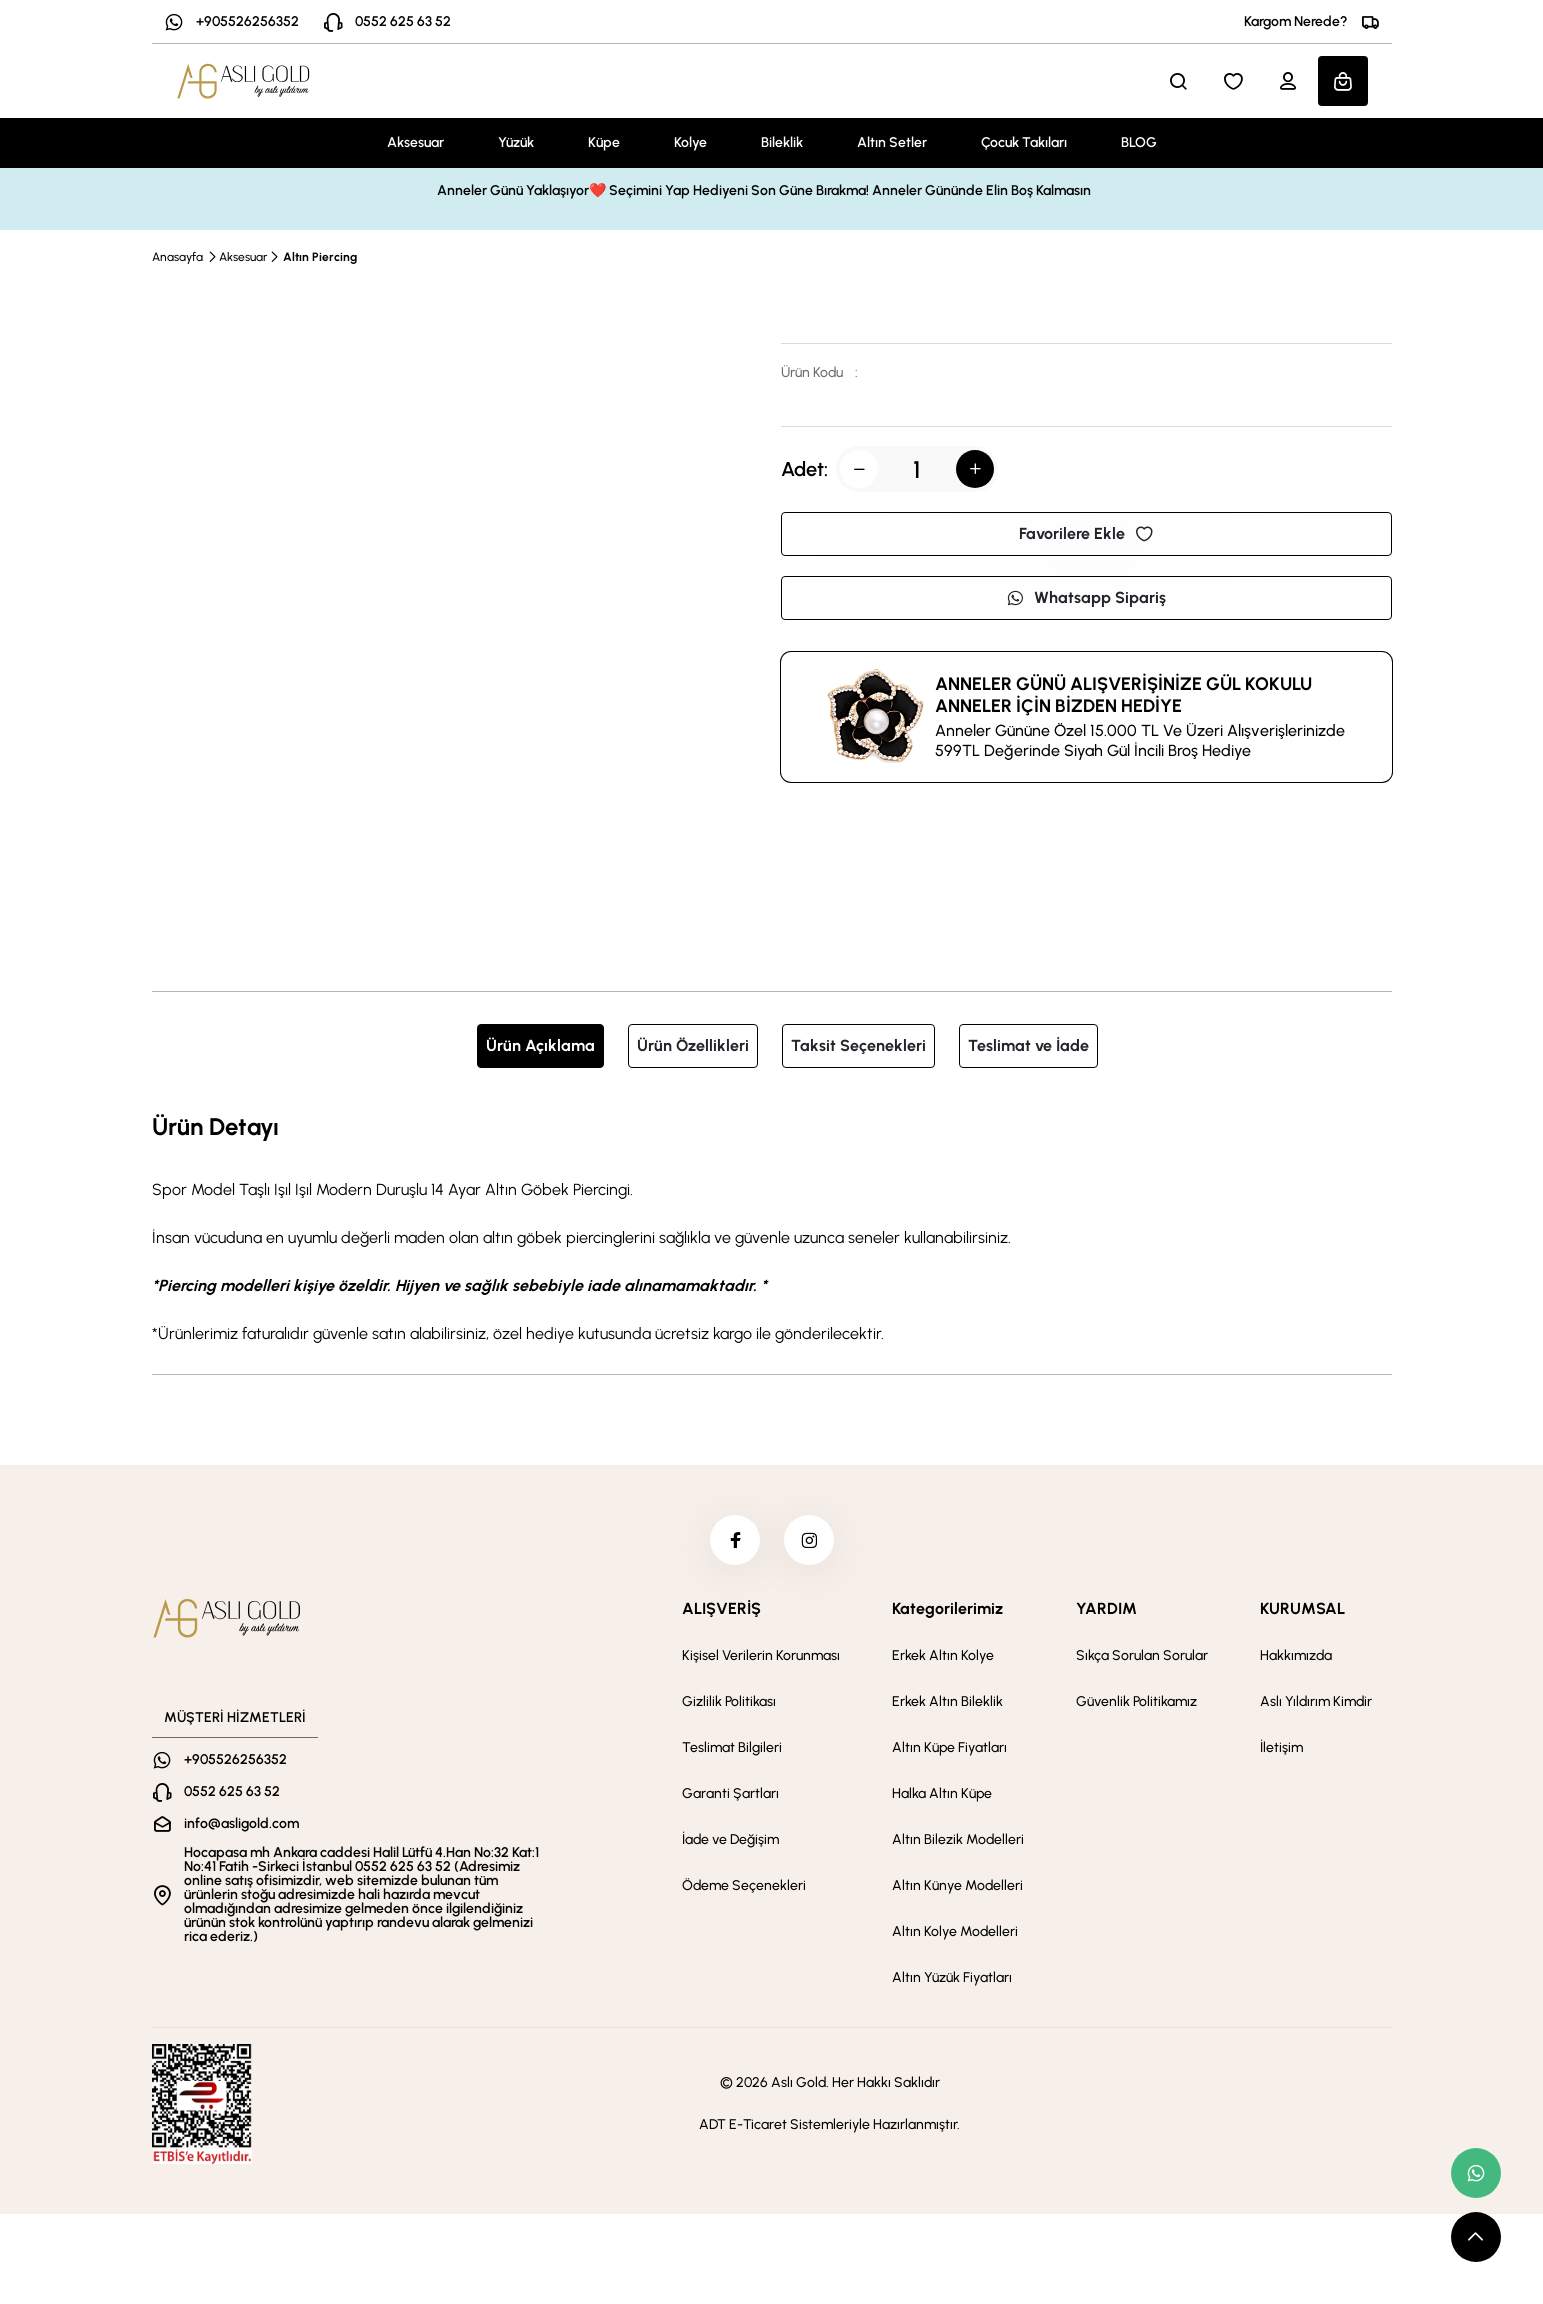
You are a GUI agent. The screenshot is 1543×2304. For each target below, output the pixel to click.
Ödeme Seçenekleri (744, 1885)
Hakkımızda (1296, 1655)
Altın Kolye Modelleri (955, 1931)
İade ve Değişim (730, 1839)
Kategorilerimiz (947, 1608)
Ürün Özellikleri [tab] (693, 1045)
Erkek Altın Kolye (943, 1655)
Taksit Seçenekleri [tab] (858, 1045)
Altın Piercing (320, 257)
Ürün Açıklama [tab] (540, 1045)
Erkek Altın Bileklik (947, 1701)
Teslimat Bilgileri (732, 1747)
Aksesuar (415, 142)
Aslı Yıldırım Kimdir (1316, 1701)
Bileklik (782, 142)
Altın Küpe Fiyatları (949, 1747)
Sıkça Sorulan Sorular (1142, 1655)
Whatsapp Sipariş (1086, 597)
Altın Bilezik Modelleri (958, 1839)
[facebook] (735, 1540)
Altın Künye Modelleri (957, 1885)
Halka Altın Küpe (942, 1793)
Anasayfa (177, 257)
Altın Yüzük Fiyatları (952, 1977)
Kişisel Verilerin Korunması (761, 1655)
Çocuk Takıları (1024, 142)
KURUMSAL (1302, 1608)
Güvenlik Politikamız (1136, 1701)
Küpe (604, 142)
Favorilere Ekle (1086, 533)
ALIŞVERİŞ (721, 1608)
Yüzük (516, 142)
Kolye (690, 142)
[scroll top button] (1476, 2237)
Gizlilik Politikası (729, 1701)
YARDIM (1106, 1608)
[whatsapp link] (1476, 2173)
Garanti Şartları (730, 1793)
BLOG (1139, 142)
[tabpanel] (772, 1227)
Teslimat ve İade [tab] (1028, 1045)
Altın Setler (892, 142)
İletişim (1281, 1747)
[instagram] (809, 1540)
